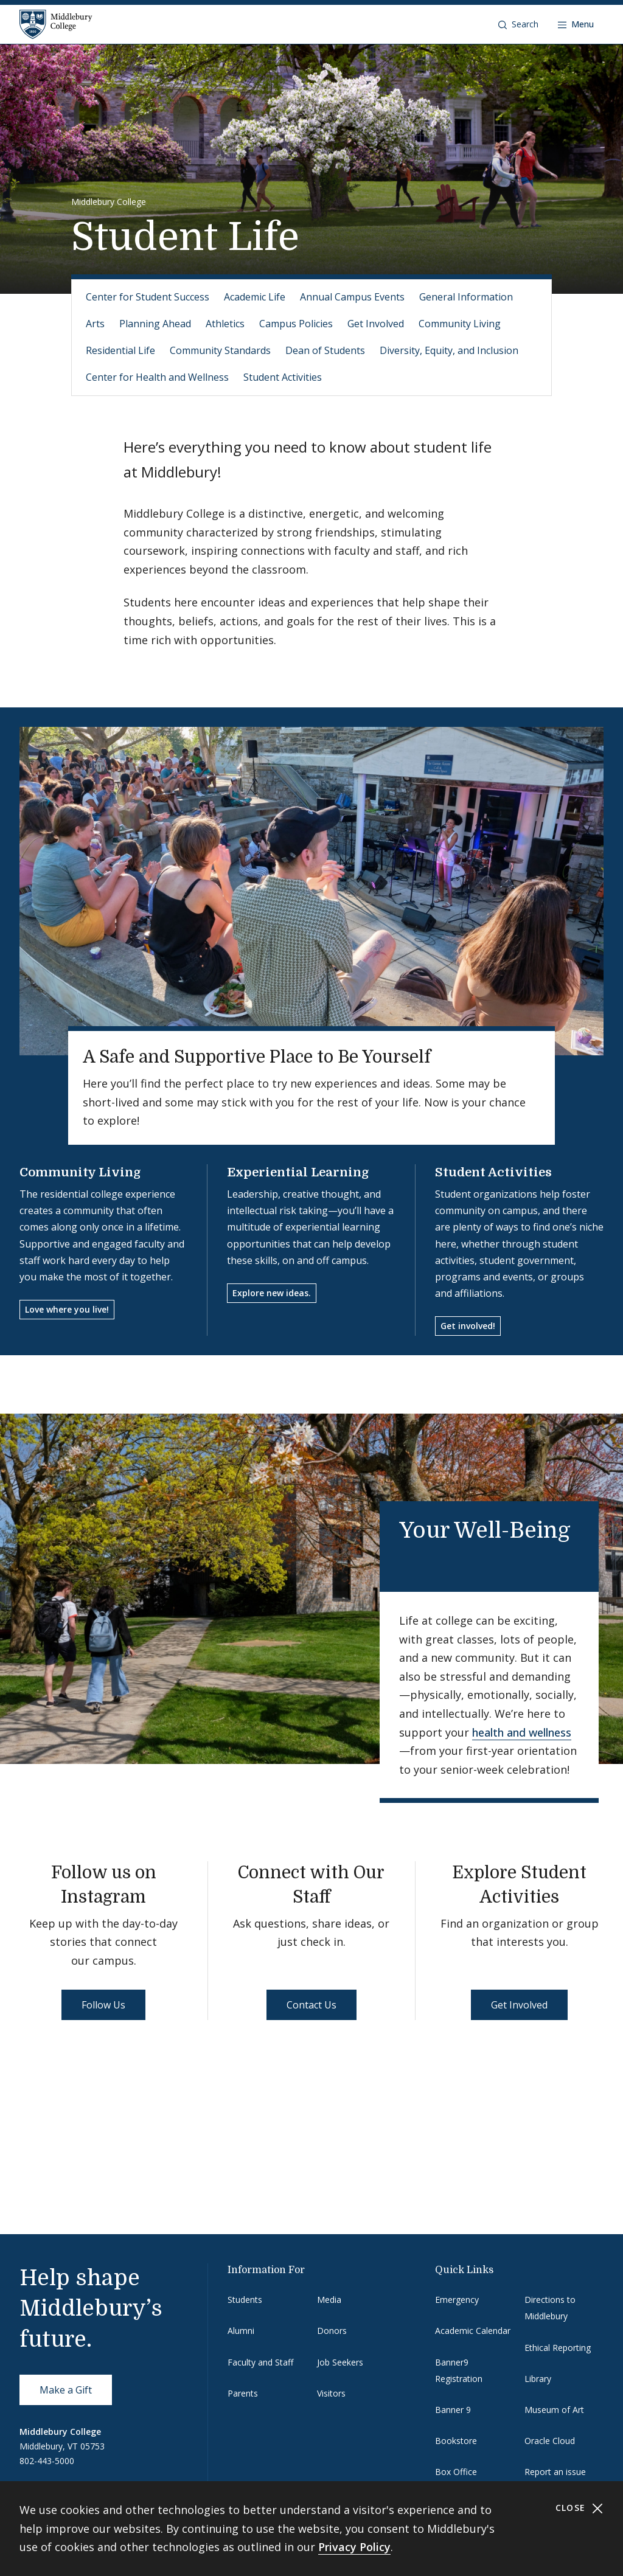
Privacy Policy (354, 2547)
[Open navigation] (576, 24)
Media (329, 2299)
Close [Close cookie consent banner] (579, 2508)
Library (537, 2378)
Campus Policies (296, 323)
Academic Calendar (472, 2330)
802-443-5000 (46, 2461)
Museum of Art (554, 2409)
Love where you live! (67, 1309)
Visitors (331, 2393)
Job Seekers (340, 2362)
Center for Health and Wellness (157, 377)
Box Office (456, 2471)
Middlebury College (108, 201)
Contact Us (311, 2005)
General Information (466, 297)
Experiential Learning (298, 1172)
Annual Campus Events (352, 297)
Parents (243, 2393)
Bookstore (456, 2440)
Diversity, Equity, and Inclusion (449, 350)
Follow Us (103, 2005)
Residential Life (120, 350)
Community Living (460, 323)
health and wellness (521, 1732)
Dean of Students (325, 350)
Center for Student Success (147, 297)
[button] (518, 24)
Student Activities (282, 377)
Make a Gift (66, 2390)
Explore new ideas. (271, 1293)
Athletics (225, 323)
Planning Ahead (155, 323)
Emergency (457, 2299)
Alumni (241, 2330)
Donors (332, 2330)
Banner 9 (453, 2409)
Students (245, 2299)
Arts (95, 323)
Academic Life (254, 297)
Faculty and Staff (260, 2362)
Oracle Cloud (549, 2440)
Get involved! (467, 1325)
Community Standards (220, 350)
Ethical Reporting (557, 2347)
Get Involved (375, 323)
